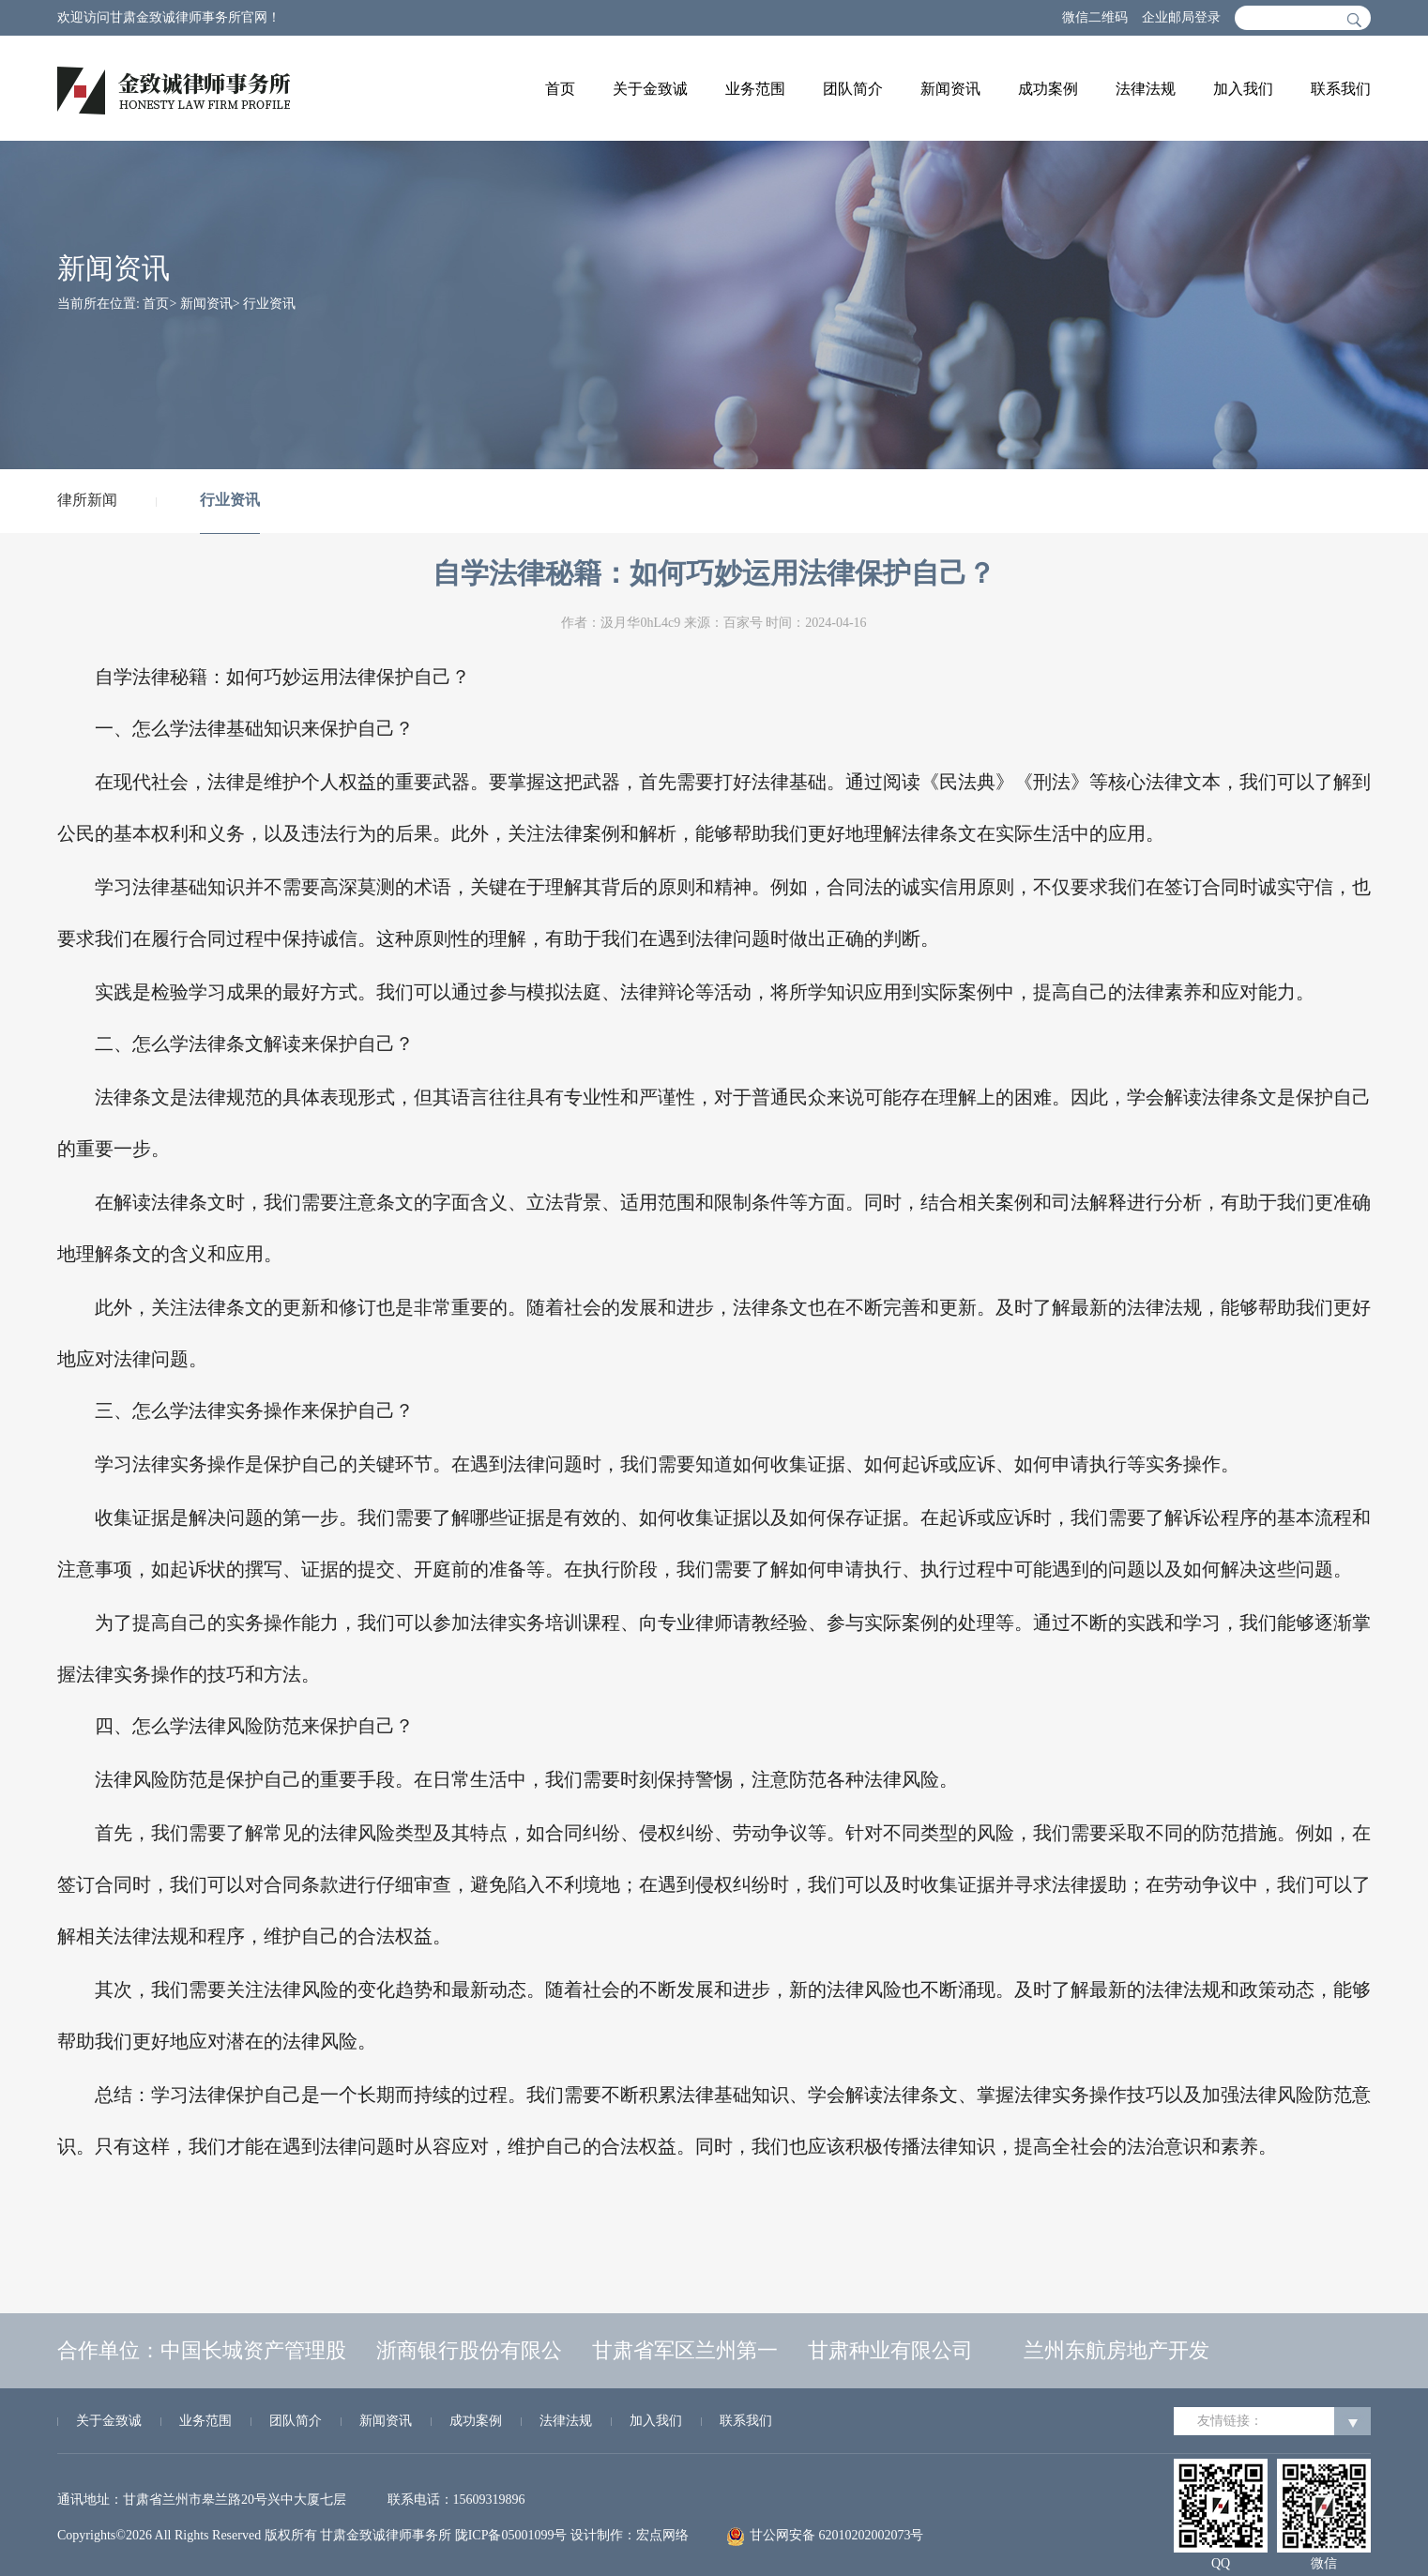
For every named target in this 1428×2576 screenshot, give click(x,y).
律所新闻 (87, 500)
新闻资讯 (950, 89)
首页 (560, 89)
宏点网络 (662, 2535)
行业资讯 (269, 304)
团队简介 (853, 89)
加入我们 (1243, 89)
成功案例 (1048, 89)
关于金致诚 (650, 89)
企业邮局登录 (1181, 17)
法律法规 (1146, 89)
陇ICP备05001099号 (511, 2535)
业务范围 (755, 89)
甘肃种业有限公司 (890, 2350)
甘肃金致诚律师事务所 (385, 2535)
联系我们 (1341, 89)
